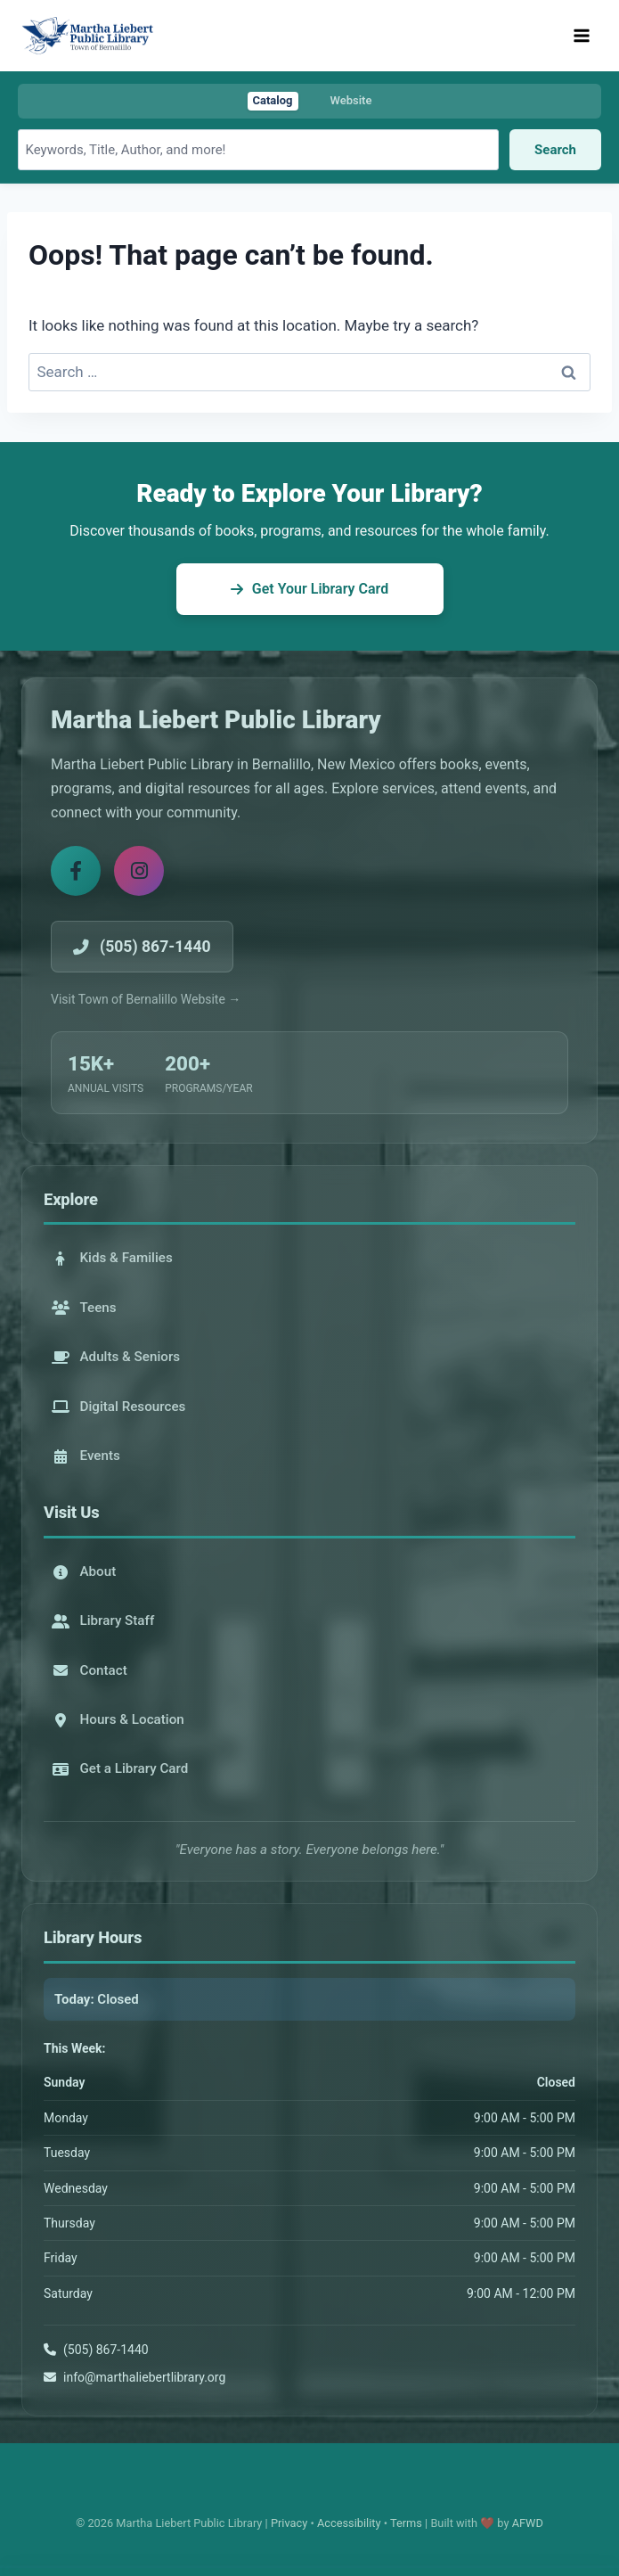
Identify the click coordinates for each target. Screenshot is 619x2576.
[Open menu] (581, 35)
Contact (89, 1670)
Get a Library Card (120, 1768)
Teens (84, 1308)
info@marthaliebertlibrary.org (144, 2377)
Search (555, 150)
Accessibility (349, 2523)
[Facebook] (76, 871)
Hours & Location (118, 1719)
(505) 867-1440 (106, 2349)
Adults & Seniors (116, 1357)
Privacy (289, 2523)
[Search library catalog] (258, 149)
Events (86, 1456)
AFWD (527, 2523)
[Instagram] (139, 871)
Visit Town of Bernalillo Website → (145, 999)
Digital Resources (119, 1407)
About (84, 1571)
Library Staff (103, 1620)
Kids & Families (112, 1258)
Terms (406, 2523)
